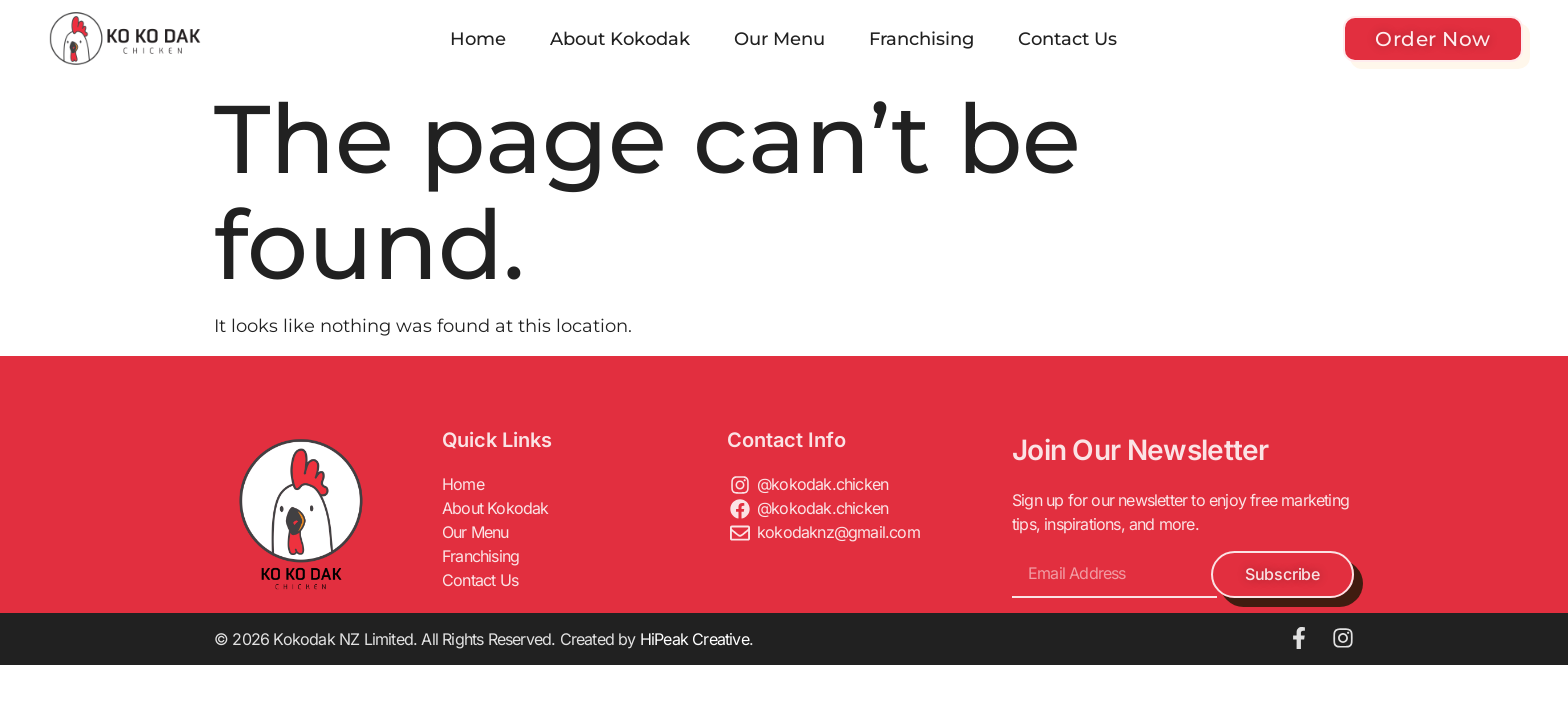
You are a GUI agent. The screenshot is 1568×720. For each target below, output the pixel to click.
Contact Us (1067, 39)
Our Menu (779, 39)
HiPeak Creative (694, 639)
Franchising (921, 39)
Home (478, 39)
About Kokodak (620, 39)
